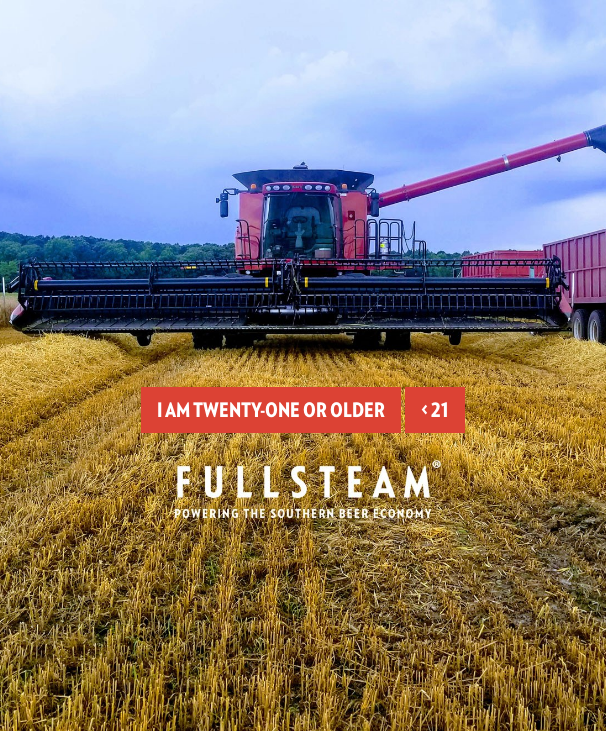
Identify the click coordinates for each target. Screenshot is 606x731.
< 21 (435, 410)
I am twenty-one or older (271, 410)
